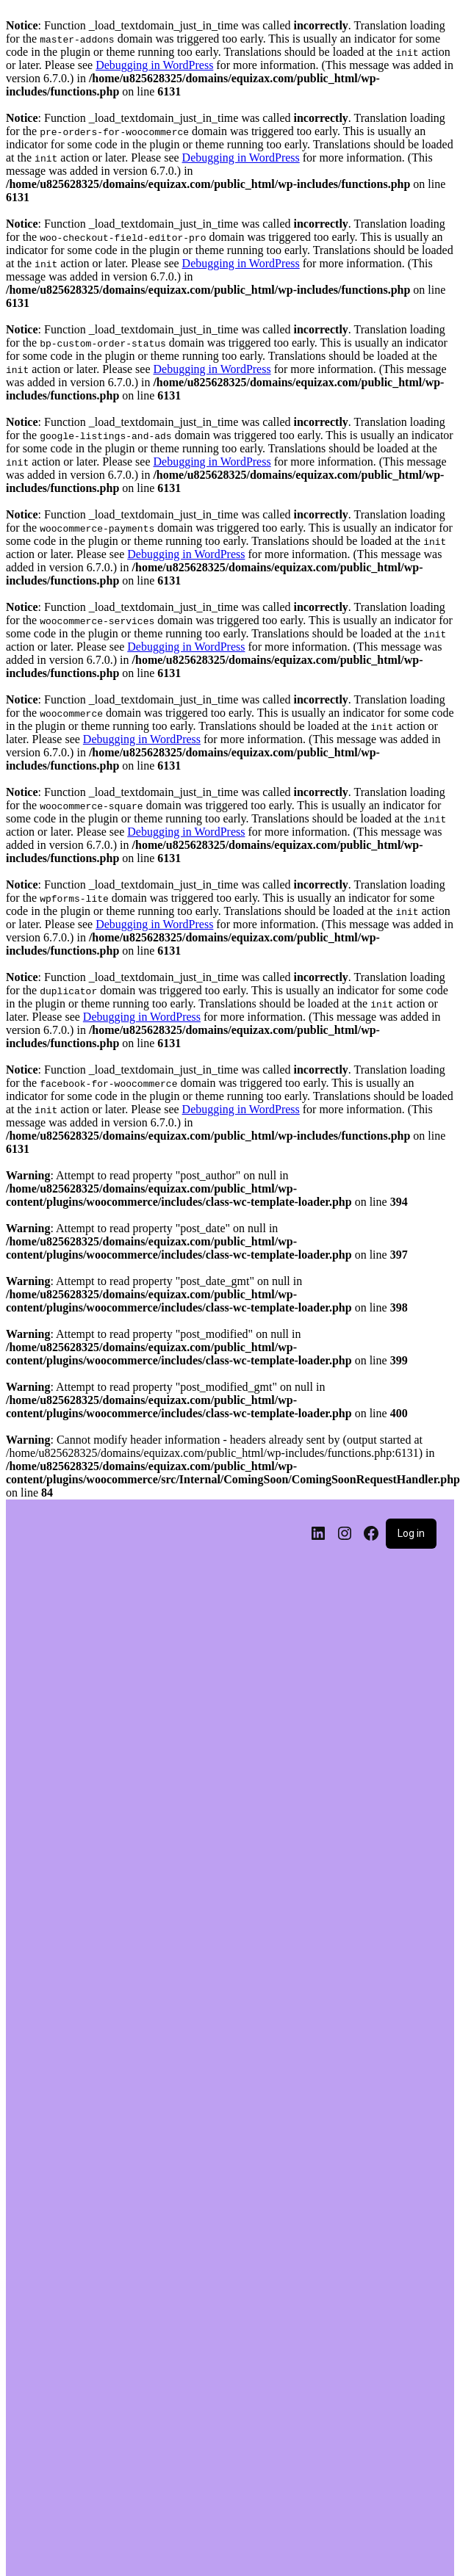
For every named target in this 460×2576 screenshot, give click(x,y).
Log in (411, 1533)
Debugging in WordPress (154, 65)
